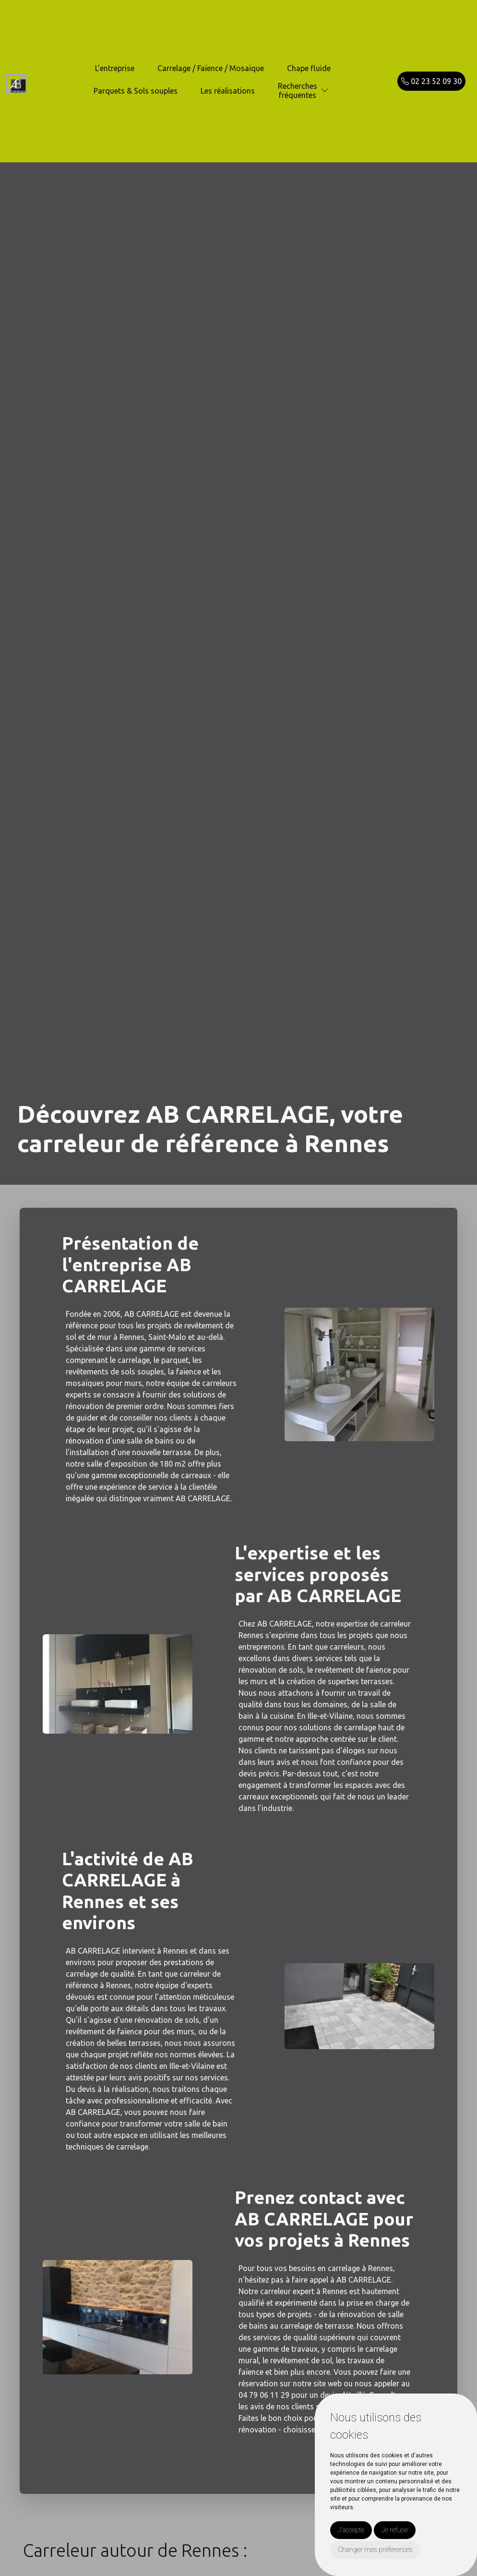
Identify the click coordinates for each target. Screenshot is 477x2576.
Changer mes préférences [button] (375, 2549)
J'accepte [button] (351, 2530)
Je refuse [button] (395, 2530)
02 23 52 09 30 (431, 81)
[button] (325, 90)
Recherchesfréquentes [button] (297, 90)
